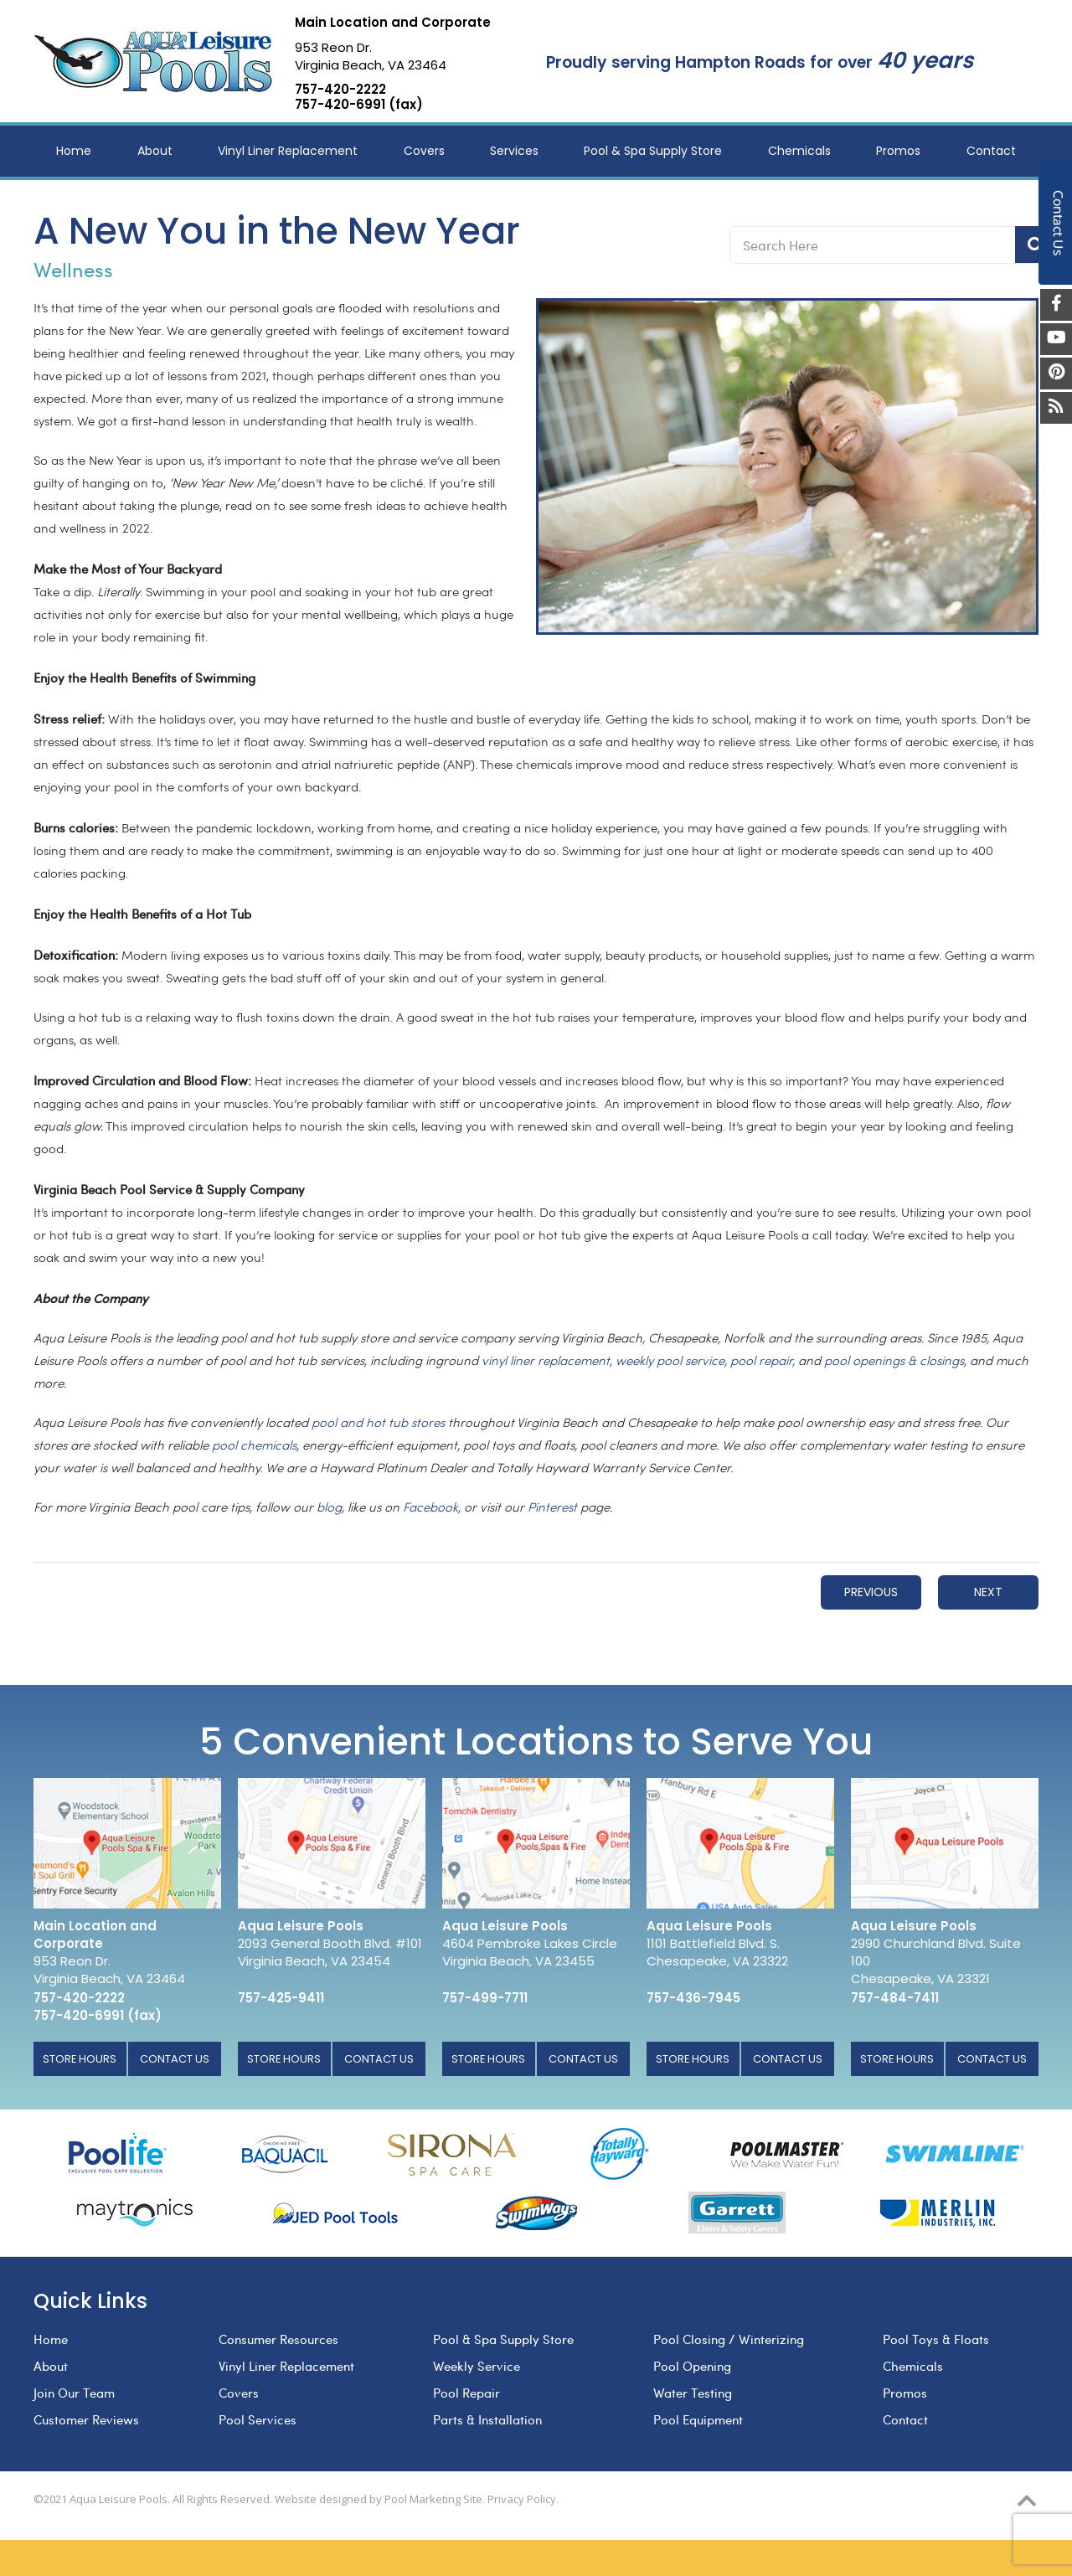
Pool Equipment (698, 2419)
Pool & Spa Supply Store (503, 2339)
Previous (871, 1592)
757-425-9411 (281, 1998)
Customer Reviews (86, 2419)
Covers (239, 2392)
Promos (905, 2392)
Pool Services (257, 2419)
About (51, 2365)
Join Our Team (74, 2392)
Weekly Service (476, 2365)
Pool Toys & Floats (936, 2339)
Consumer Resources (278, 2339)
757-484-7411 (895, 1998)
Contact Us (174, 2059)
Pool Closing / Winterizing (728, 2339)
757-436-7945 (693, 1998)
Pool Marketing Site (433, 2498)
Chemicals (913, 2365)
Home (51, 2339)
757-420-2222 (340, 89)
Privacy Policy (521, 2498)
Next (988, 1592)
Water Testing (692, 2392)
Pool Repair (466, 2392)
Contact (905, 2419)
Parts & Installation (487, 2419)
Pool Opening (692, 2365)
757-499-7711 (485, 1998)
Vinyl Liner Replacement (286, 2365)
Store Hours (79, 2059)
